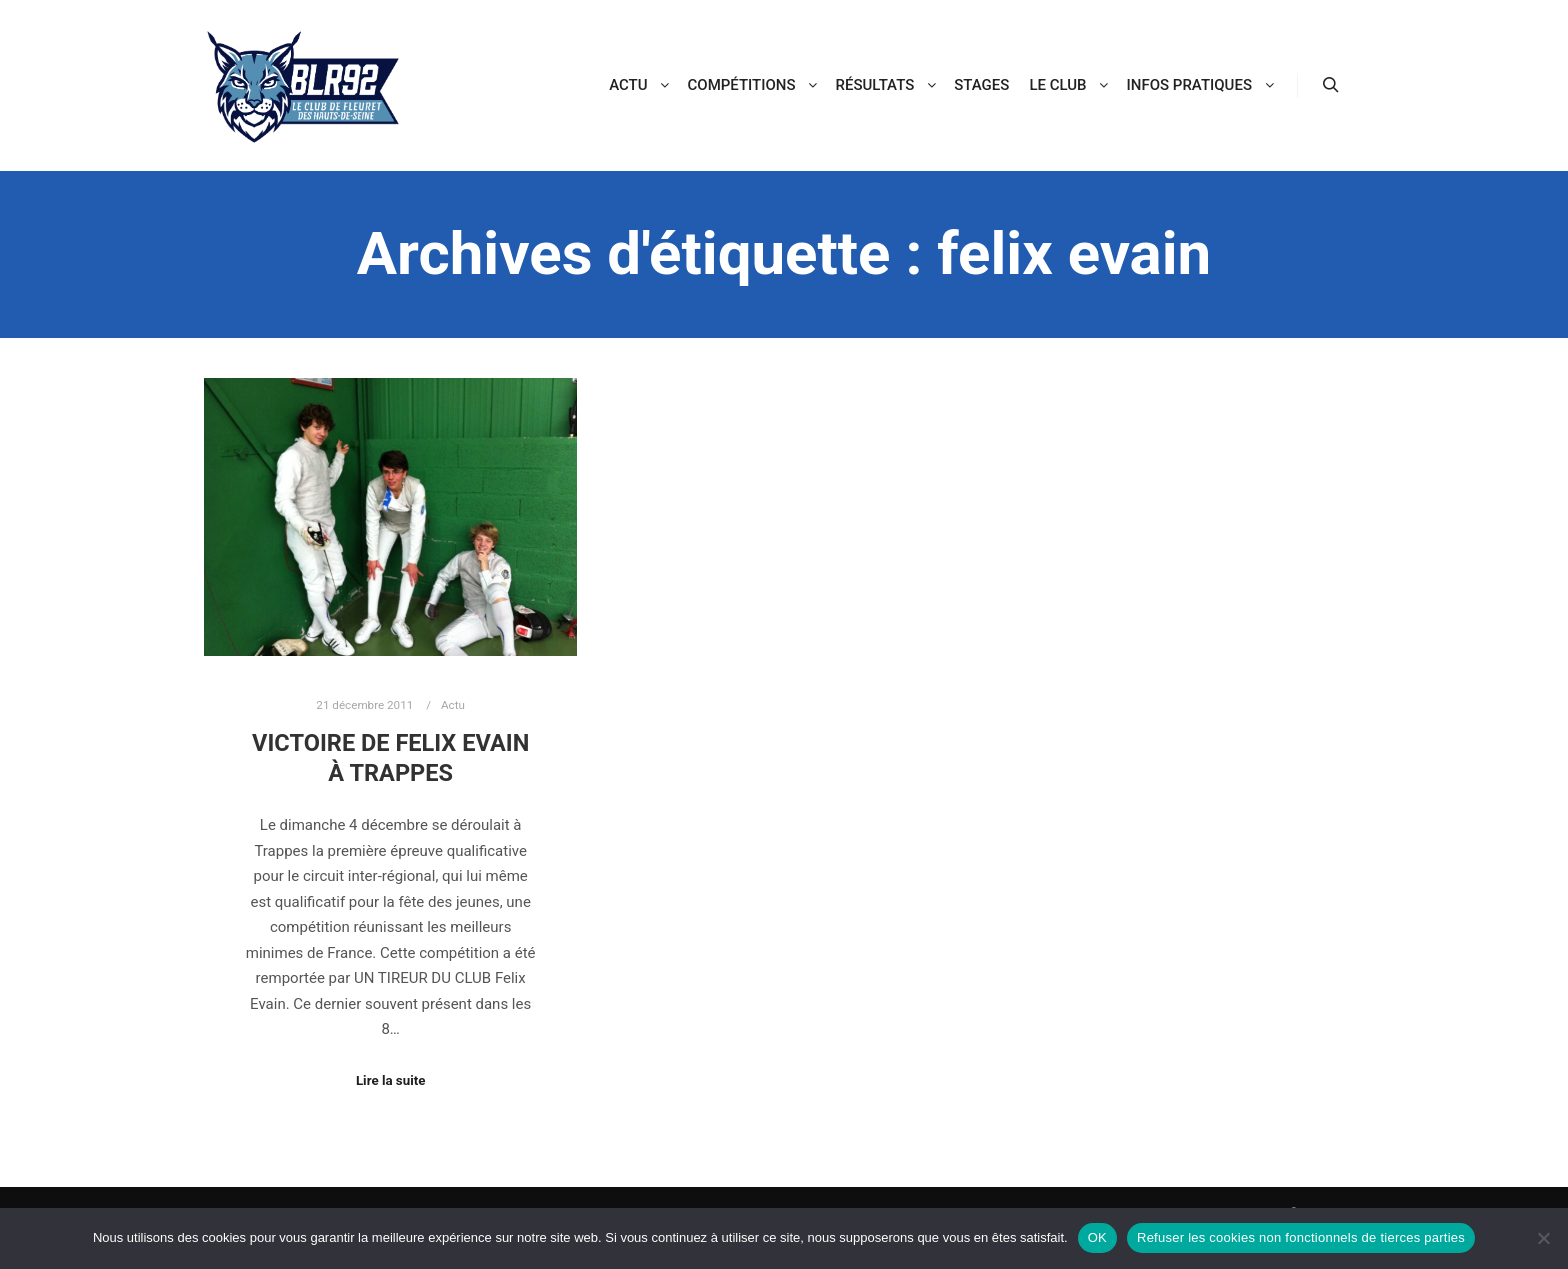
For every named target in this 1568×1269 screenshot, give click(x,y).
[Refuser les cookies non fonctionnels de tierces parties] (1543, 1238)
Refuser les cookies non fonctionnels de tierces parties (1301, 1237)
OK (1097, 1237)
